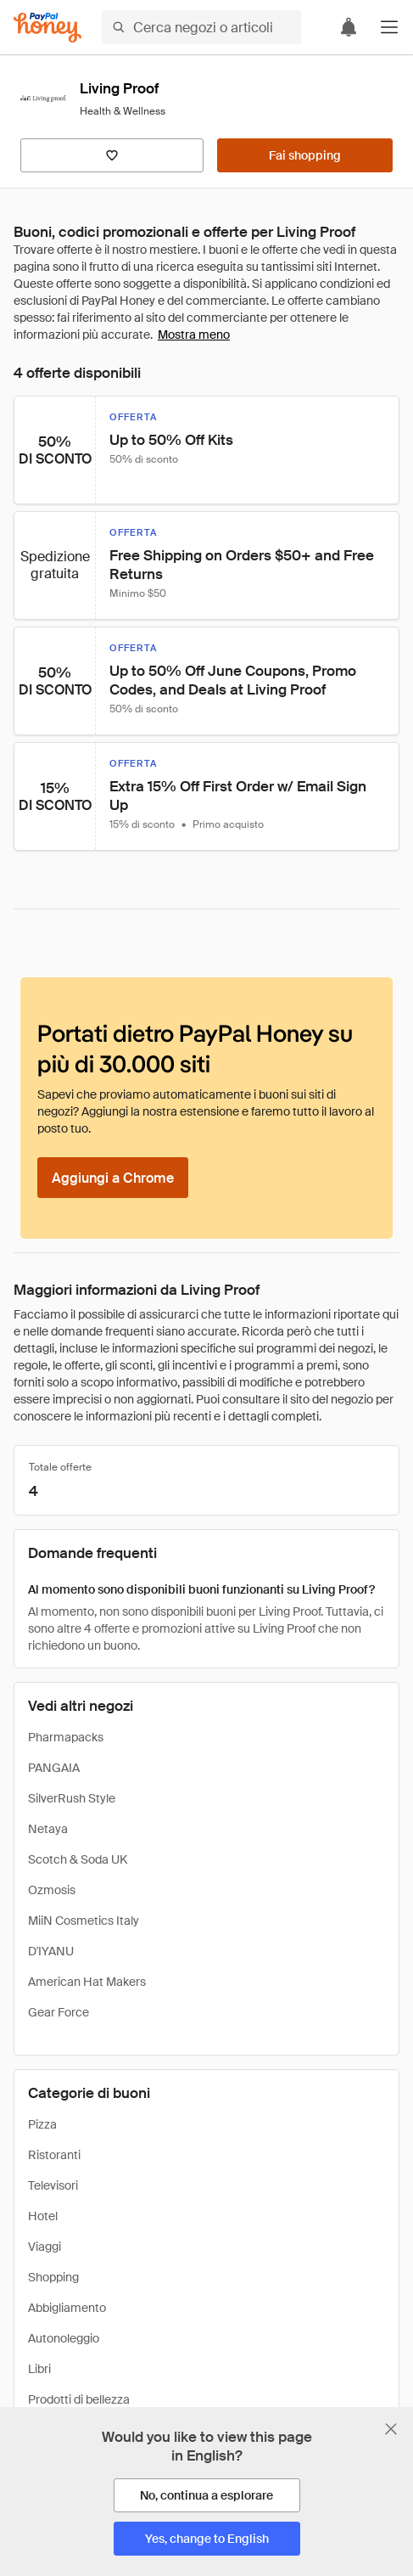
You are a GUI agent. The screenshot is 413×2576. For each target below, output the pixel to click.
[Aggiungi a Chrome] (112, 1177)
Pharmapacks (65, 1737)
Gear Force (58, 2012)
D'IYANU (51, 1951)
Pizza (42, 2124)
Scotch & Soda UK (77, 1859)
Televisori (53, 2185)
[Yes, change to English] (207, 2539)
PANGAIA (54, 1767)
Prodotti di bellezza (79, 2399)
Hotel (43, 2216)
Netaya (48, 1828)
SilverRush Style (71, 1798)
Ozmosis (51, 1890)
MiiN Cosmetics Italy (83, 1920)
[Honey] (47, 27)
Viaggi (44, 2246)
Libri (39, 2368)
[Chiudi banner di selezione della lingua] (391, 2429)
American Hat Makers (87, 1981)
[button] (389, 27)
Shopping (53, 2277)
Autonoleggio (63, 2338)
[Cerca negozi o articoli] (201, 27)
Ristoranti (54, 2155)
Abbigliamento (67, 2307)
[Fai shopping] (305, 155)
